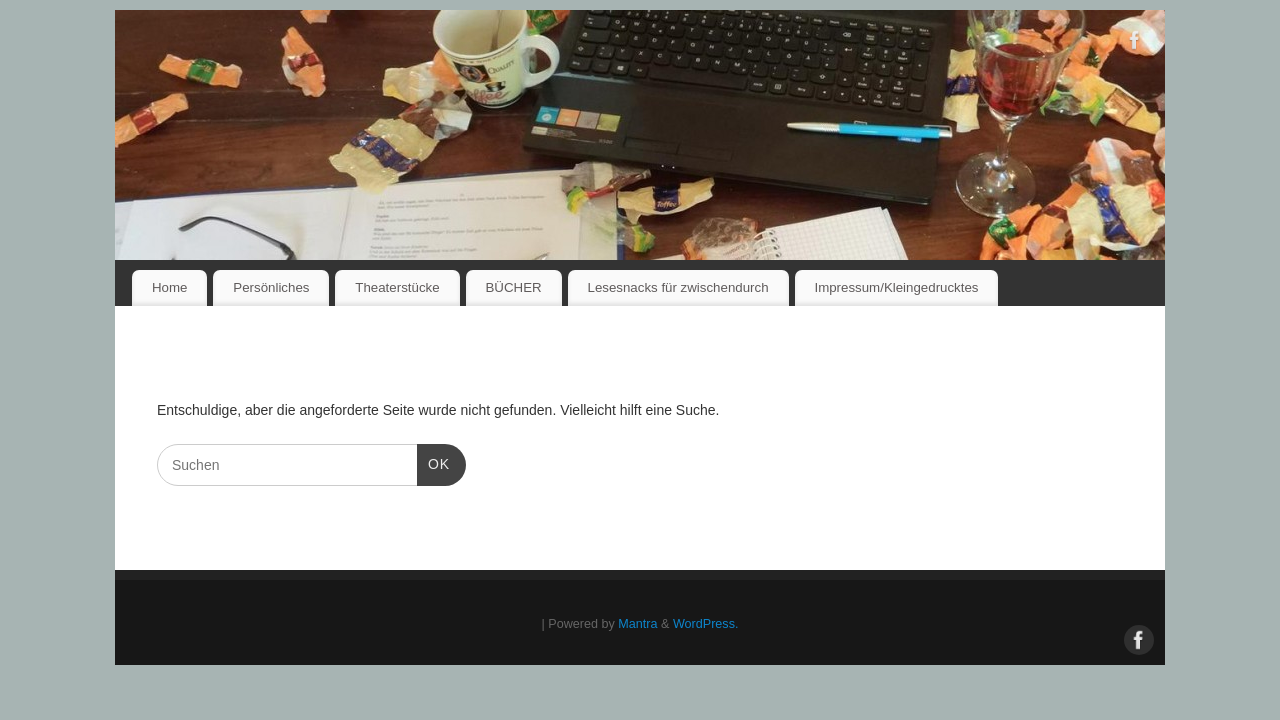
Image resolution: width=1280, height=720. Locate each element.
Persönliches (271, 287)
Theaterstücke (397, 287)
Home (169, 287)
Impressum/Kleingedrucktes (896, 287)
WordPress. (706, 624)
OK (433, 462)
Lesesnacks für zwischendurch (677, 287)
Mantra (637, 624)
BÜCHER (513, 287)
